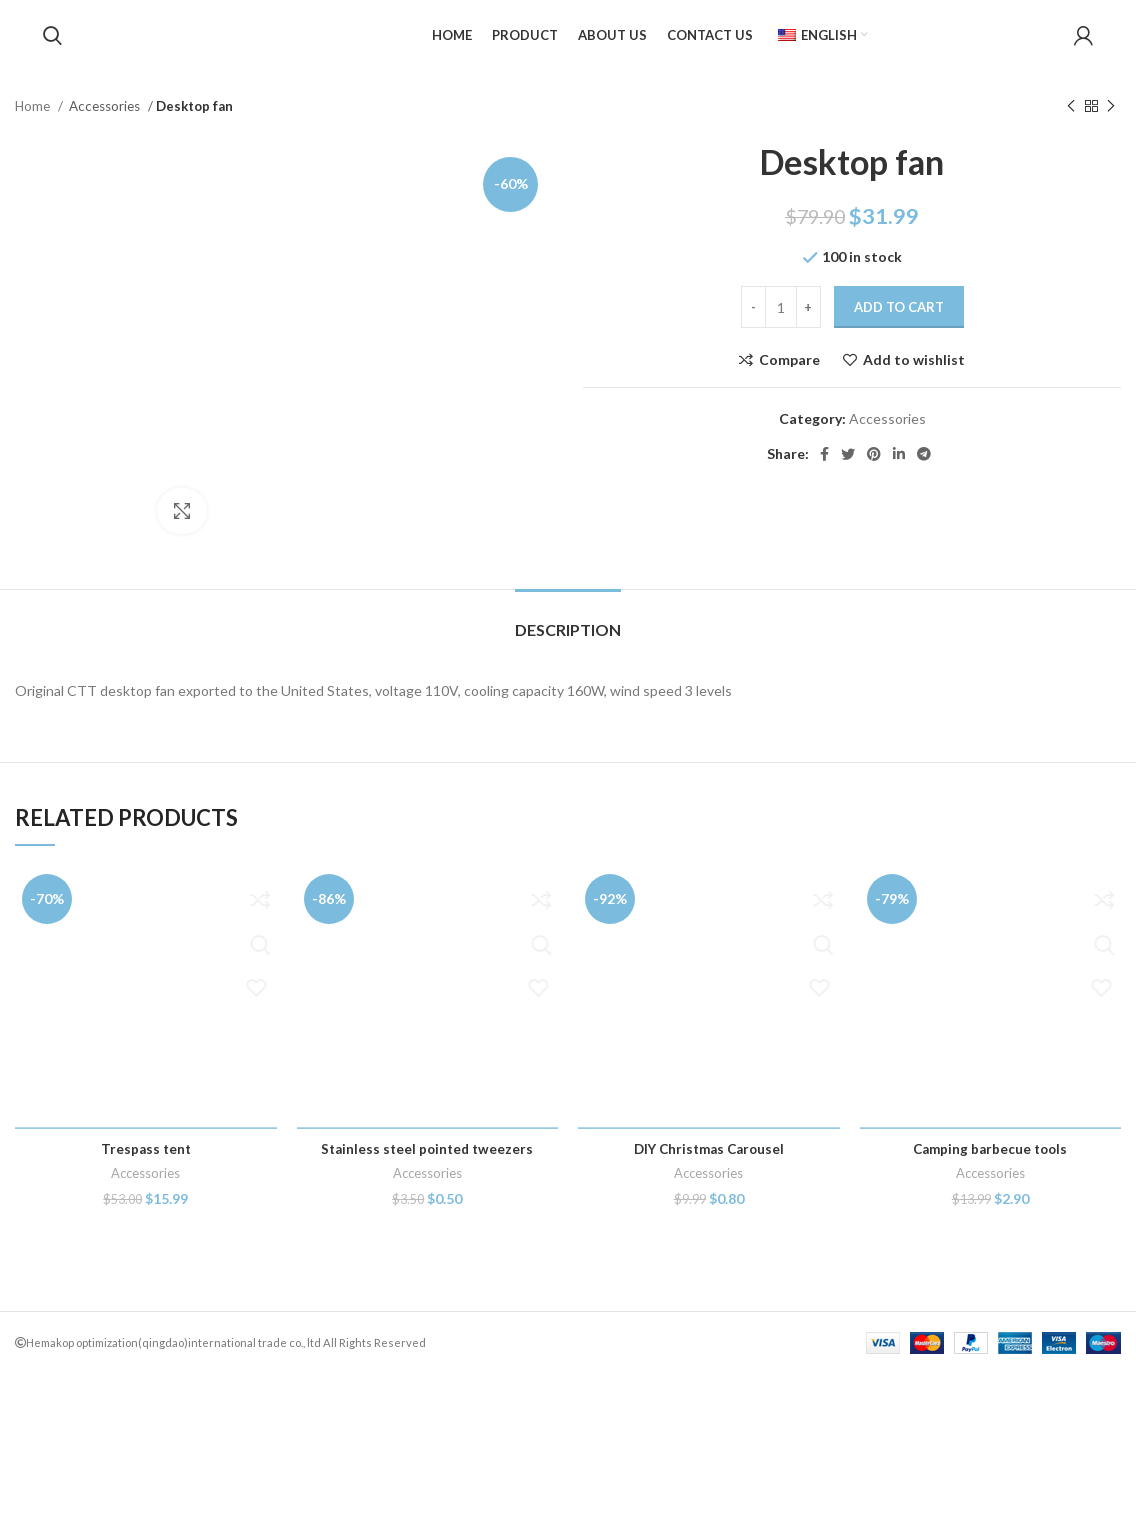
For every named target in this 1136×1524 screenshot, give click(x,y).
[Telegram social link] (924, 468)
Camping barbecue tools (990, 1298)
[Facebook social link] (824, 468)
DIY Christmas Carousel (708, 1298)
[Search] (52, 43)
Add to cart (899, 322)
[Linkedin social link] (899, 468)
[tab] (568, 769)
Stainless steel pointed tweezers (427, 1298)
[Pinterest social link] (874, 468)
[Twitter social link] (848, 468)
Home (34, 120)
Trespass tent (145, 1298)
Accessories (106, 120)
